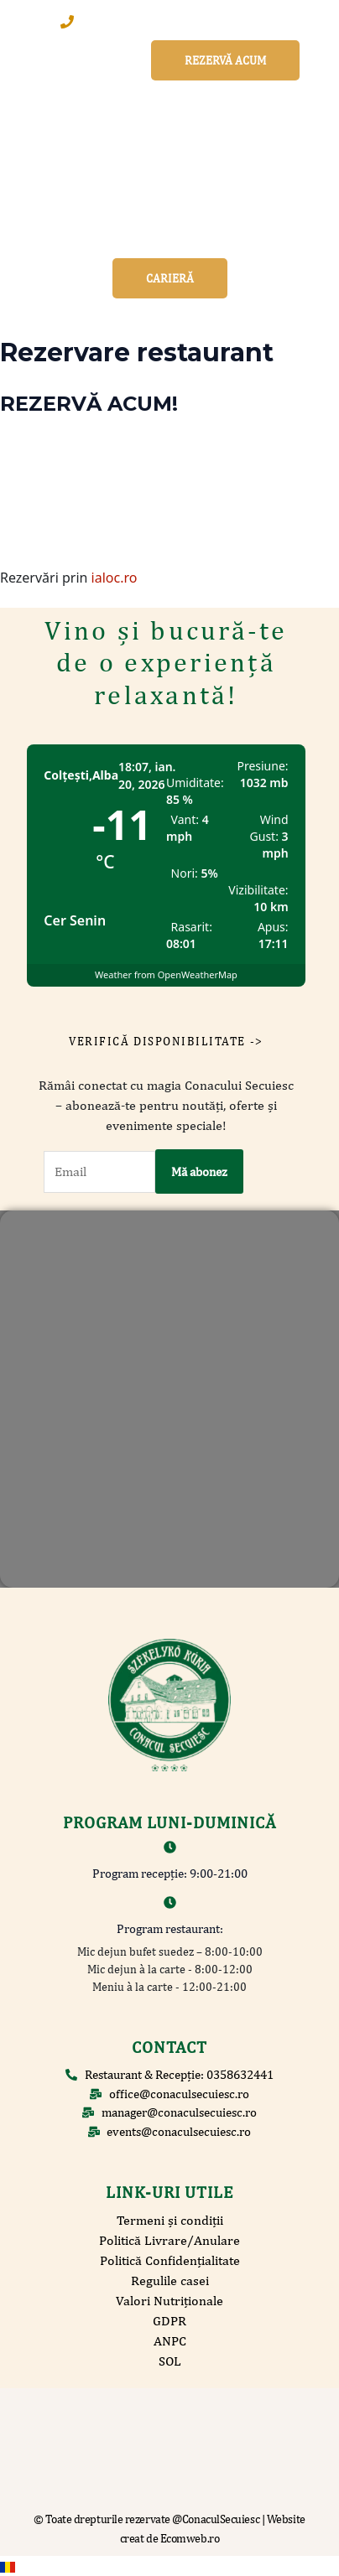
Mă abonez (199, 1171)
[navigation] (169, 2566)
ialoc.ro (114, 577)
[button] (170, 236)
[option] (169, 2566)
